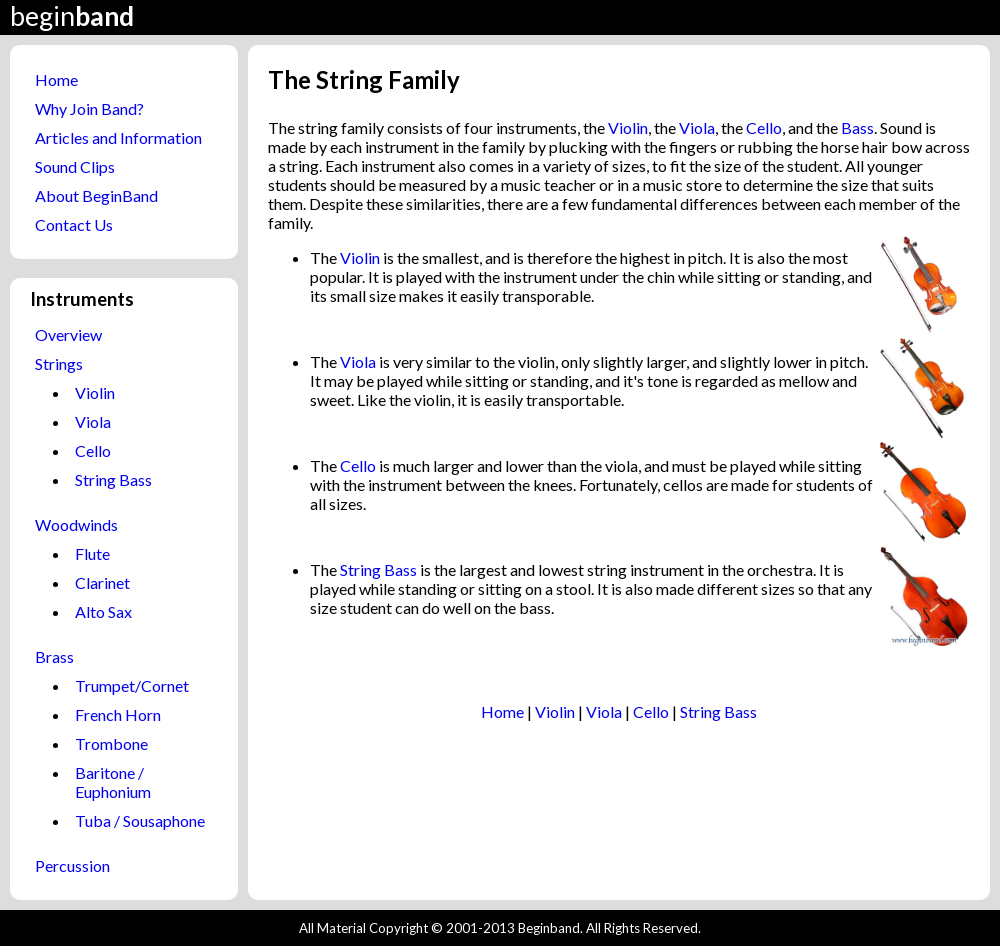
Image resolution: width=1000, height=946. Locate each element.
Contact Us (74, 224)
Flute (92, 553)
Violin (95, 392)
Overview (68, 334)
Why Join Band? (89, 108)
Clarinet (102, 582)
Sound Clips (75, 166)
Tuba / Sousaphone (140, 820)
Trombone (111, 743)
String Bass (113, 479)
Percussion (72, 865)
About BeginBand (96, 195)
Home (56, 79)
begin (72, 16)
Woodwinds (76, 524)
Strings (59, 363)
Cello (93, 450)
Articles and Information (118, 137)
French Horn (118, 714)
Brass (54, 656)
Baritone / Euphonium (113, 782)
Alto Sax (103, 611)
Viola (93, 421)
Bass (857, 127)
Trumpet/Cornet (132, 685)
